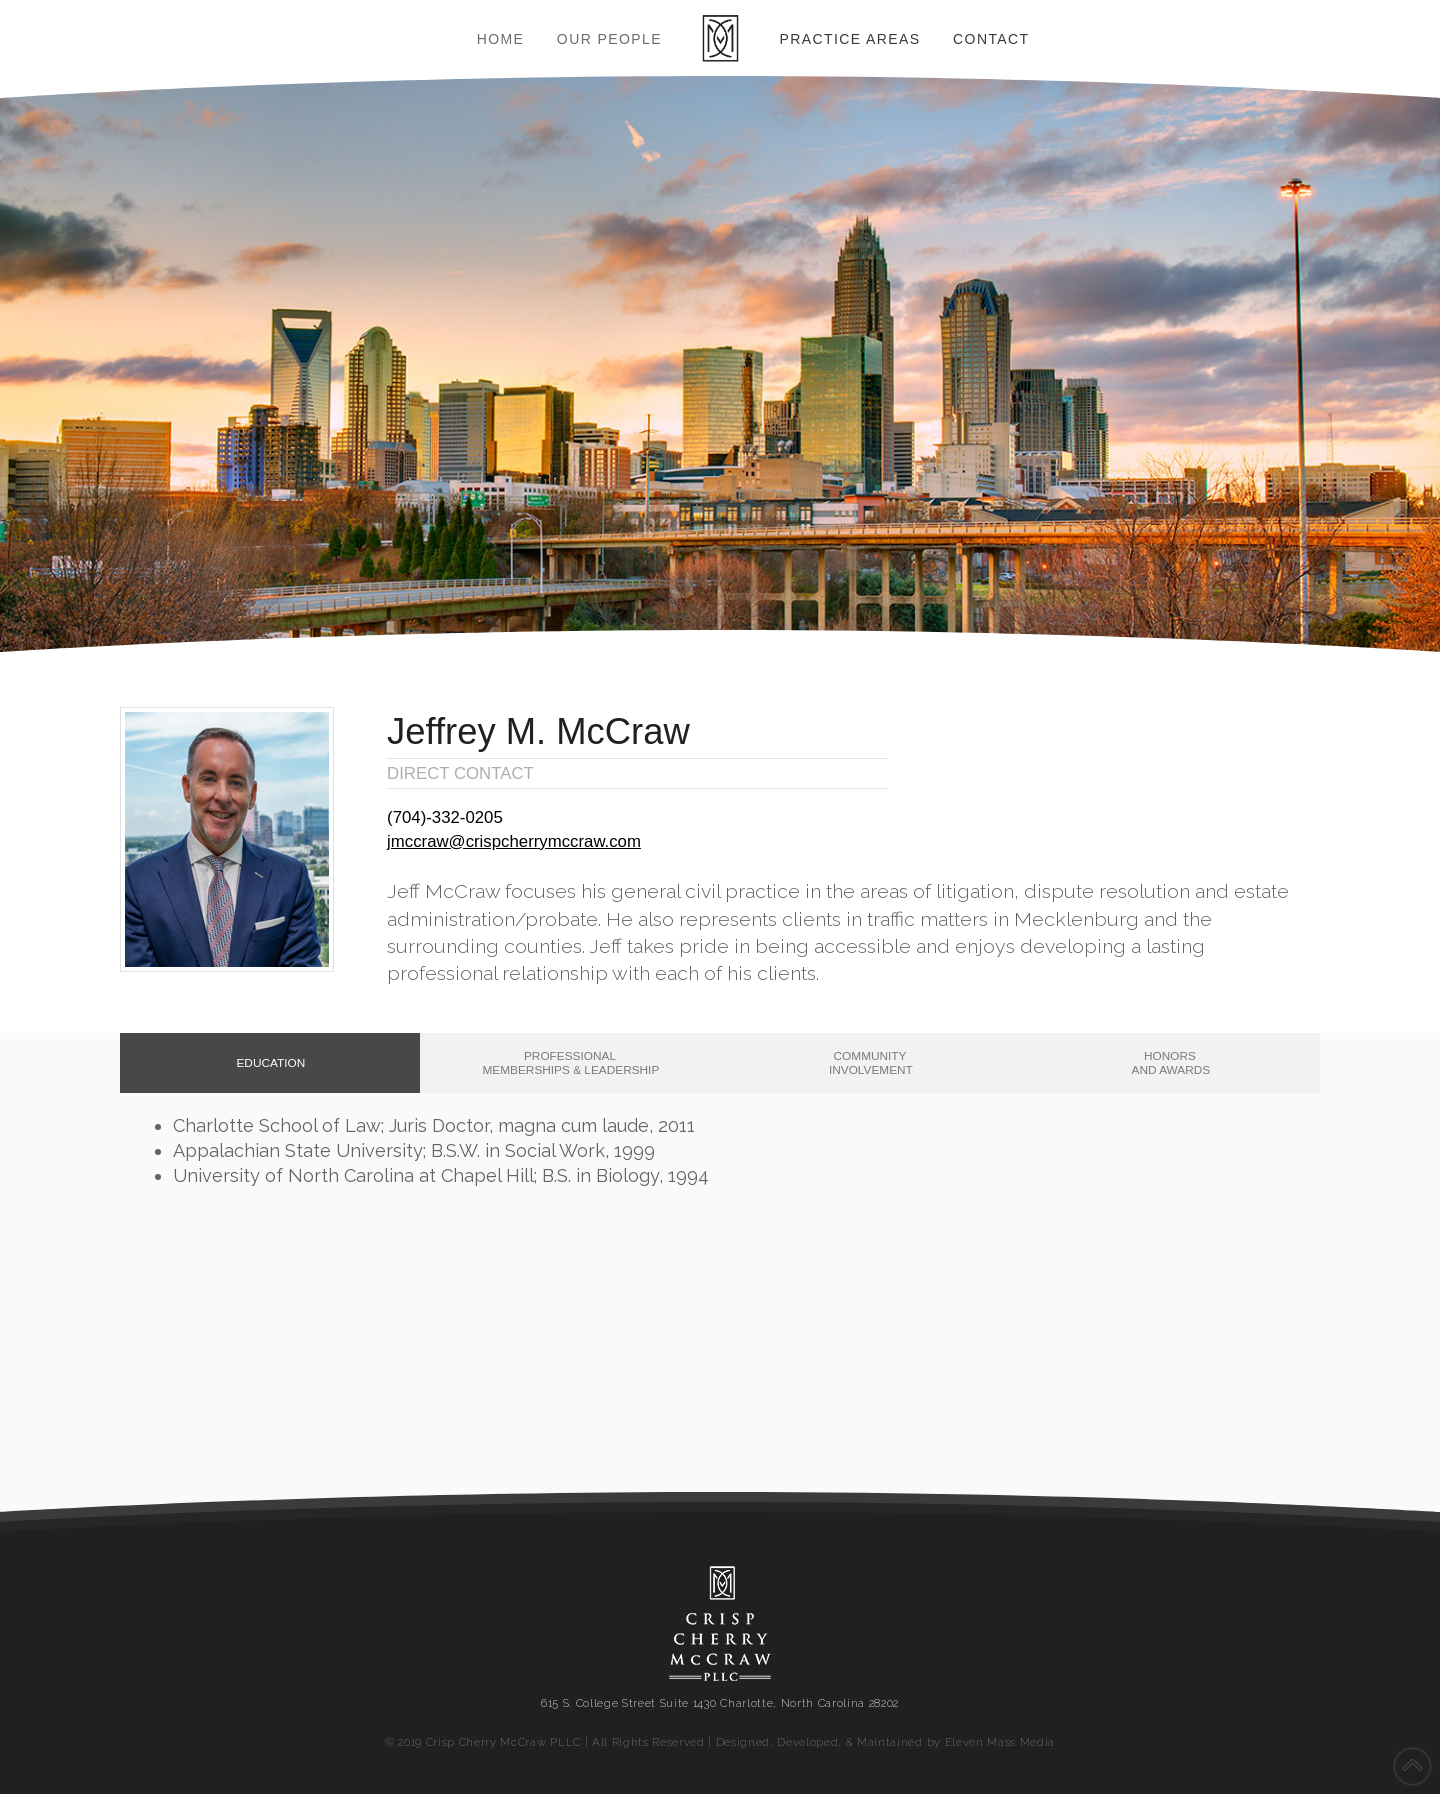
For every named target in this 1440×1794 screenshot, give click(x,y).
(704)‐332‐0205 (445, 817)
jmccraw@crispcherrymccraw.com (514, 841)
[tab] (270, 1063)
